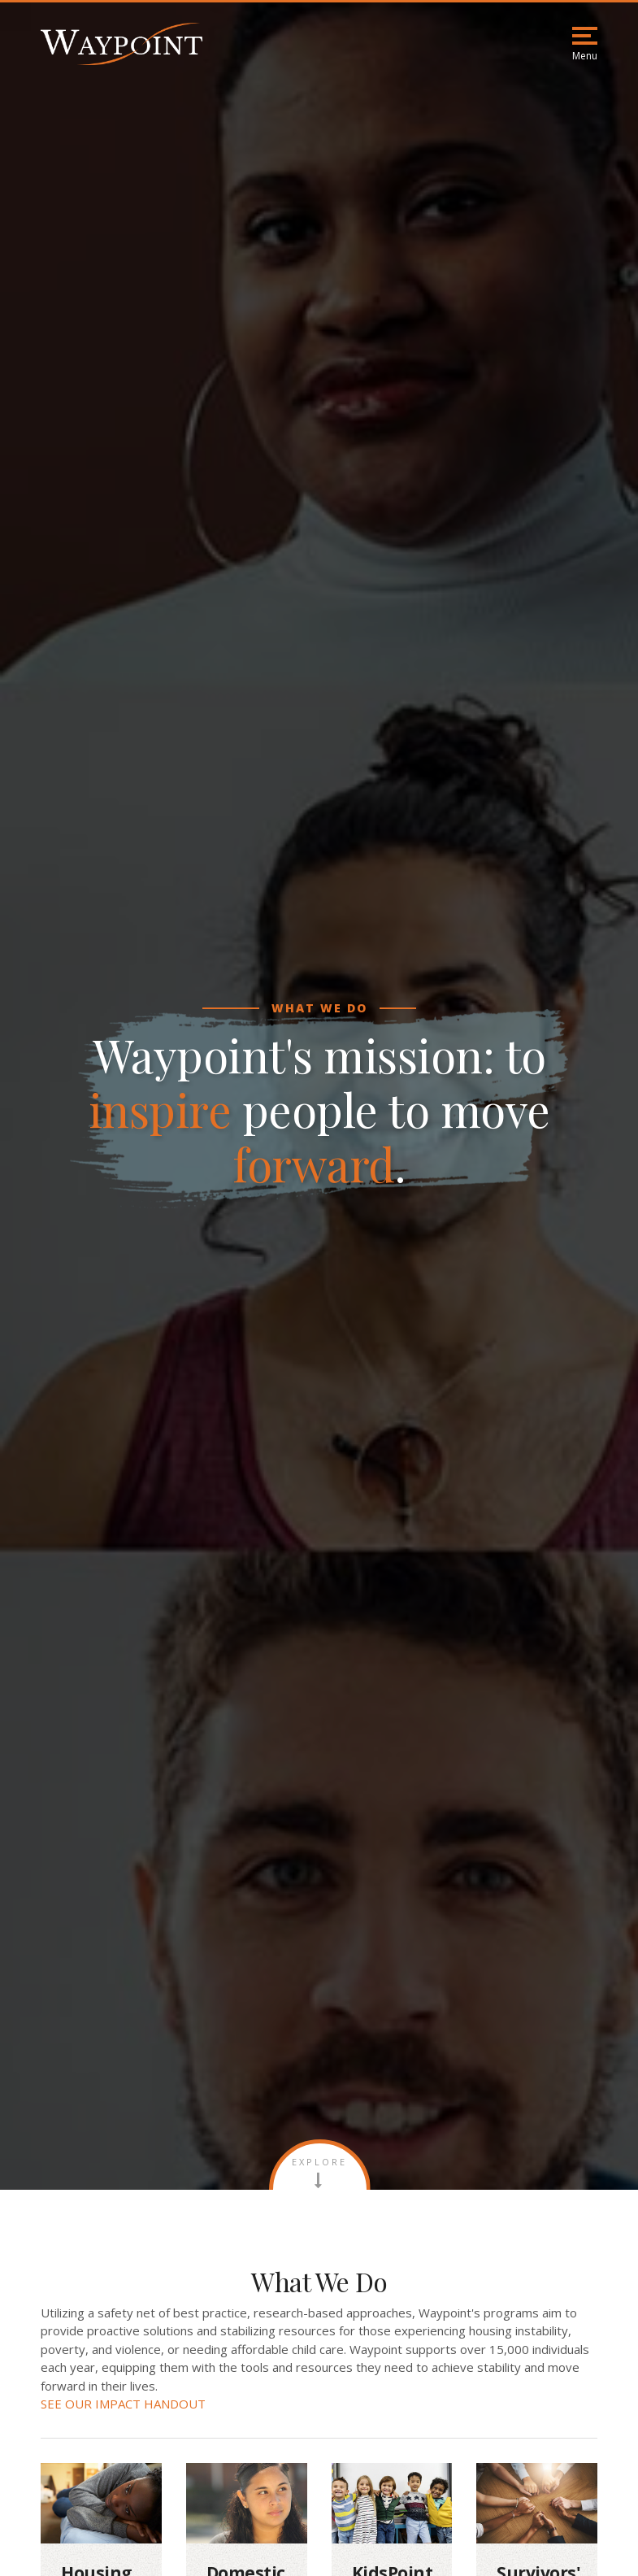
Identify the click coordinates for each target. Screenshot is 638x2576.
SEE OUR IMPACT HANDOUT (123, 2403)
